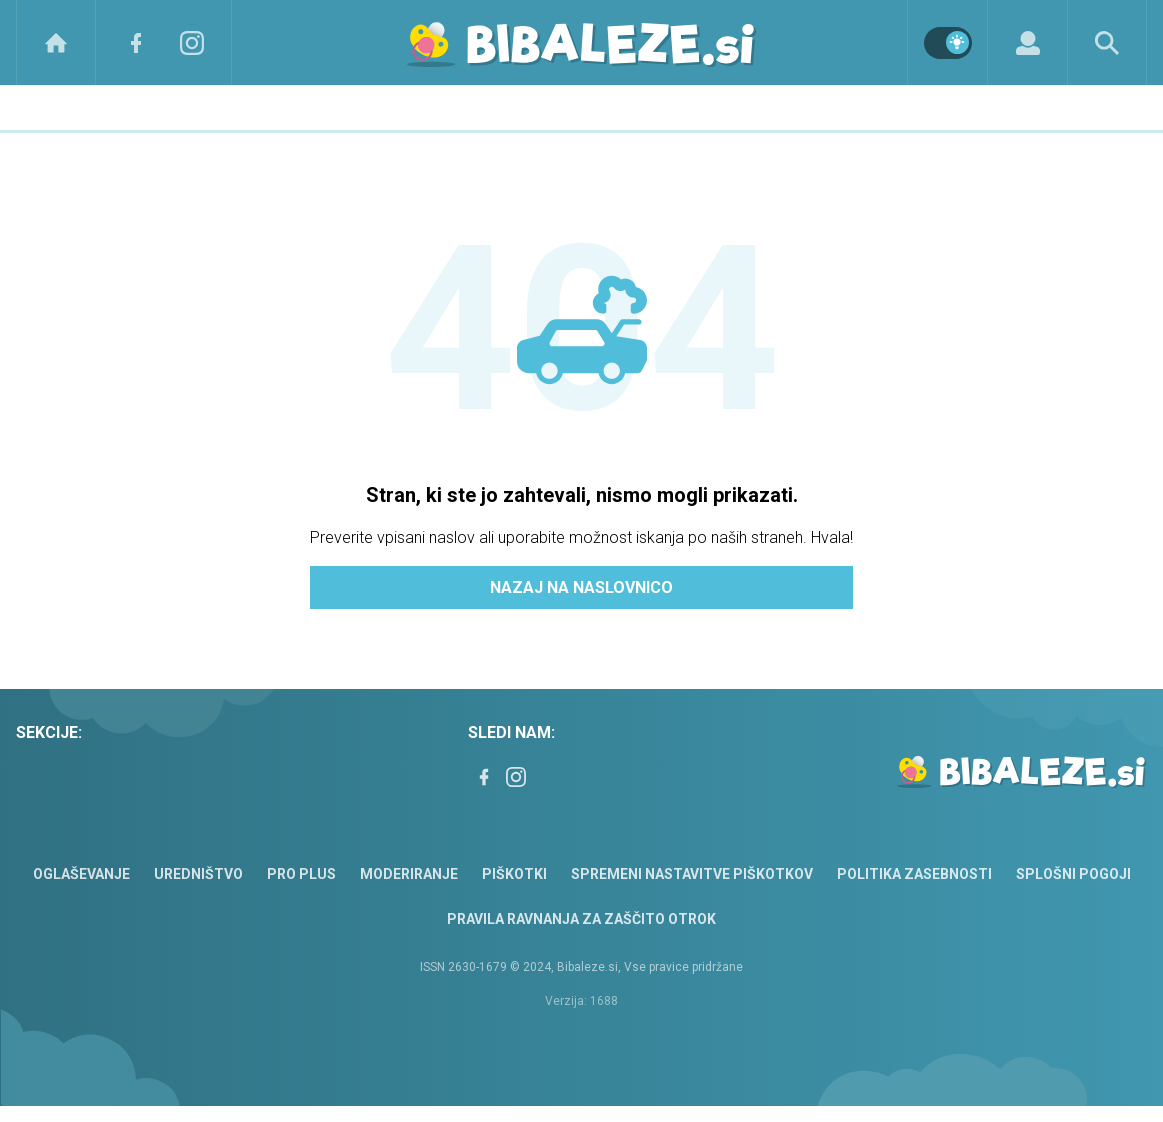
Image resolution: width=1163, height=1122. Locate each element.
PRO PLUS (301, 874)
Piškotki (514, 874)
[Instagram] (192, 42)
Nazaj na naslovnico (581, 587)
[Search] (1107, 42)
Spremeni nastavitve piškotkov (692, 874)
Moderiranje (409, 874)
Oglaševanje (81, 874)
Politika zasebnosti (914, 874)
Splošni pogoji (1073, 874)
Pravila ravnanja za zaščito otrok (581, 919)
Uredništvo (198, 874)
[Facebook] (136, 42)
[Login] (1027, 42)
